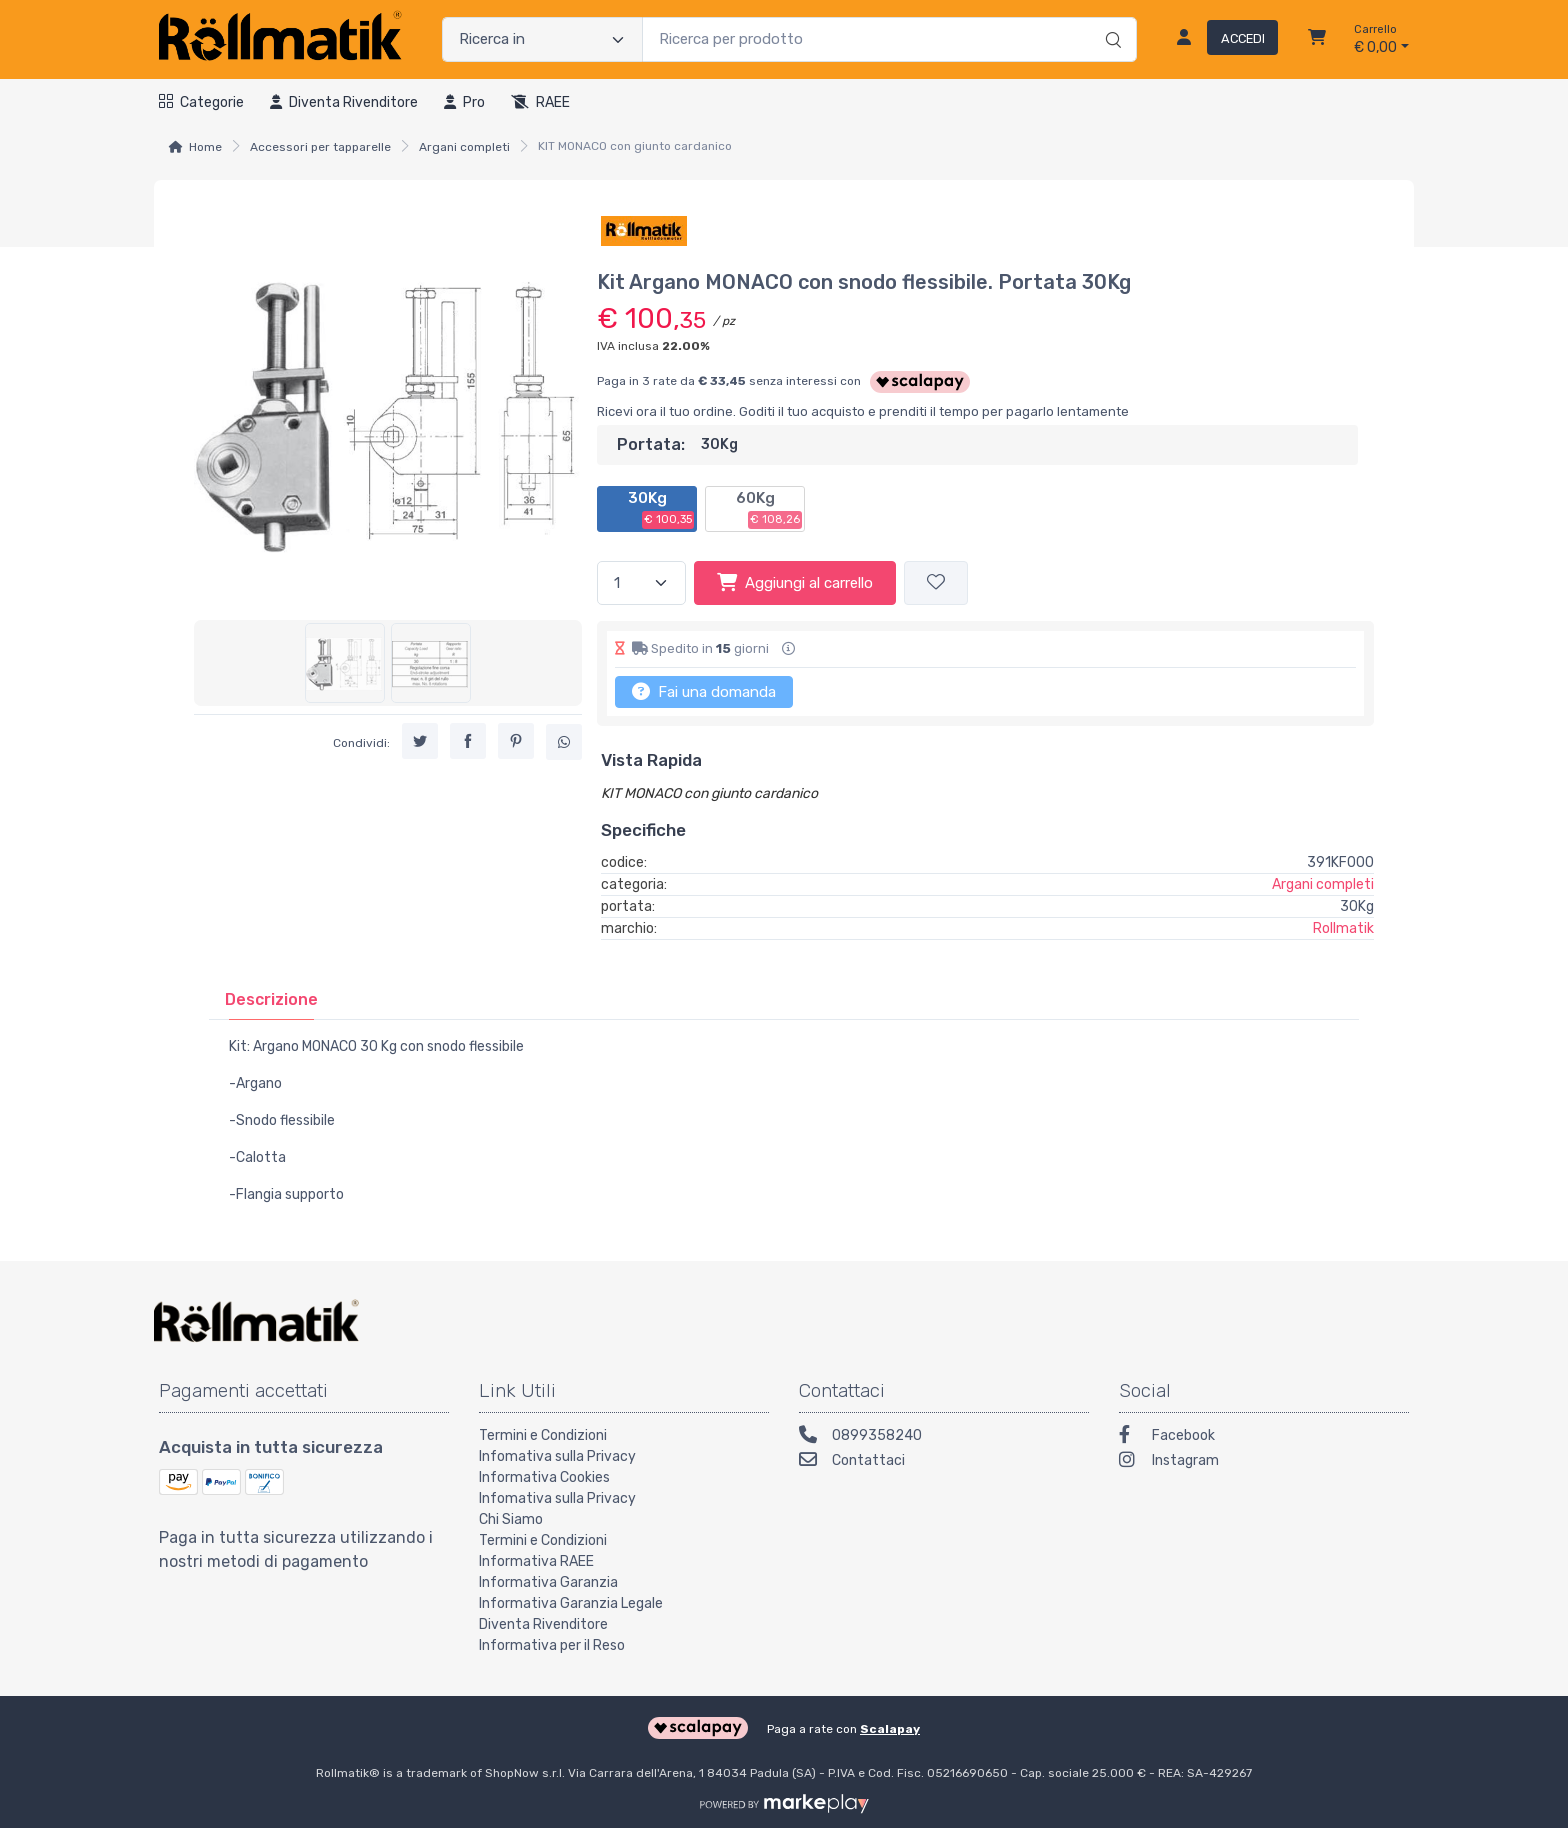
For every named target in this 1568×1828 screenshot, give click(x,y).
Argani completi (464, 147)
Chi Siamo (511, 1519)
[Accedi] (1219, 40)
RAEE (540, 102)
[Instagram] (1264, 1462)
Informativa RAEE (536, 1561)
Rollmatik (1343, 928)
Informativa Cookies (544, 1477)
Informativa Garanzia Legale (571, 1603)
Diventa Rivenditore (543, 1624)
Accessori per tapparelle (320, 147)
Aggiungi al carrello (795, 582)
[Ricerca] (1110, 19)
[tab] (271, 999)
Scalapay (890, 1729)
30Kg (661, 509)
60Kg (769, 509)
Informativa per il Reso (552, 1645)
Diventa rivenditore (344, 102)
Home (205, 147)
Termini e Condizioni (543, 1435)
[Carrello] (1317, 40)
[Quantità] (641, 583)
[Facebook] (1264, 1437)
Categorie (201, 102)
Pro (464, 102)
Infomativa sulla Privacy (557, 1456)
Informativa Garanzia (548, 1582)
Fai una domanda (704, 691)
